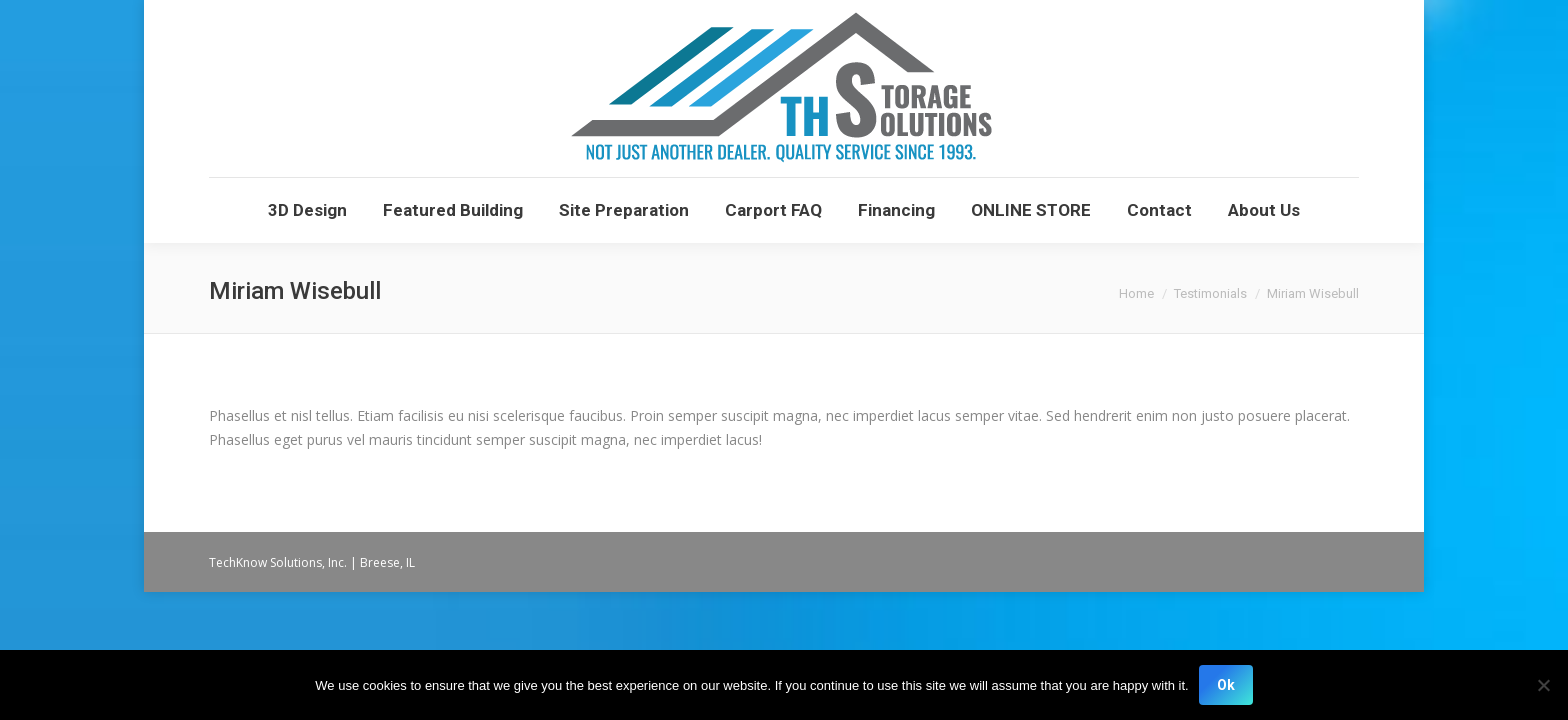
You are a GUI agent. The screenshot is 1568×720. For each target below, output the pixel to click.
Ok (1226, 685)
